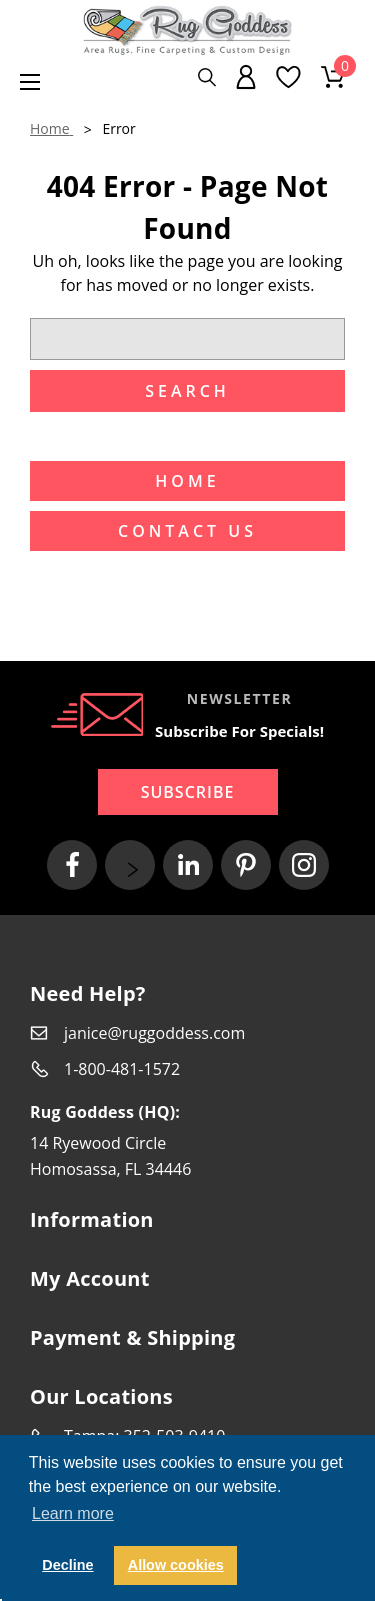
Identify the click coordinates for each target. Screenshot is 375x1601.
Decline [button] (67, 1565)
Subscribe (188, 792)
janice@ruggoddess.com (154, 1033)
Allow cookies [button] (176, 1565)
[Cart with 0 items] (333, 77)
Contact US (187, 531)
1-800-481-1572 (122, 1069)
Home (187, 481)
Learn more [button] (73, 1513)
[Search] (207, 77)
